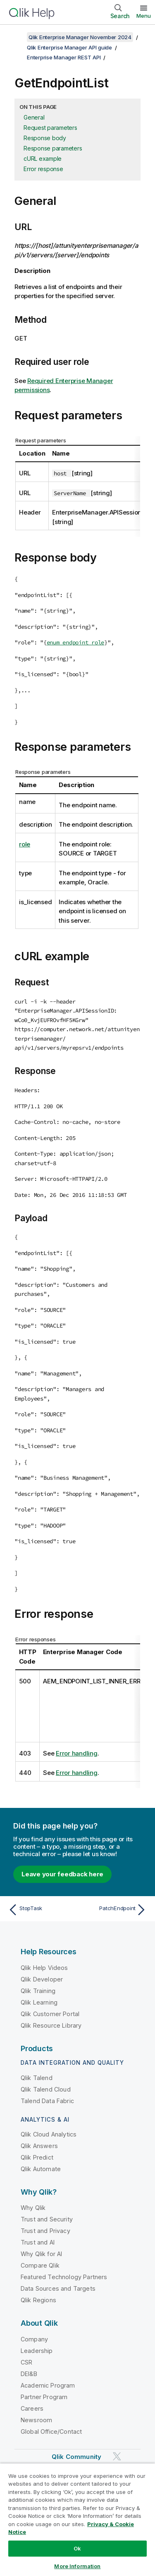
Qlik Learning (39, 2002)
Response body (45, 137)
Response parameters (53, 148)
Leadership (37, 2350)
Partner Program (44, 2396)
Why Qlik (33, 2207)
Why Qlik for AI (41, 2253)
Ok (77, 2548)
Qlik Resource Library (51, 2025)
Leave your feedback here (62, 1874)
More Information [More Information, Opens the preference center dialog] (77, 2566)
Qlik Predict (37, 2157)
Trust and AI (38, 2242)
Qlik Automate (41, 2168)
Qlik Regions (38, 2299)
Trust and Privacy (45, 2230)
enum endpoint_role (76, 642)
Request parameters (50, 127)
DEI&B (29, 2373)
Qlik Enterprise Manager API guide (69, 47)
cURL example (43, 158)
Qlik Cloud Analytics (48, 2134)
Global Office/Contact (51, 2431)
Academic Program (48, 2385)
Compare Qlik (40, 2265)
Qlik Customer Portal (50, 2013)
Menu (143, 15)
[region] (77, 2519)
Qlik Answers (39, 2145)
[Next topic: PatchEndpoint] (114, 1909)
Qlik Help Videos (44, 1967)
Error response (43, 168)
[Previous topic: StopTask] (41, 1909)
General (34, 117)
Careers (32, 2408)
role (24, 844)
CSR (26, 2362)
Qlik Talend (36, 2077)
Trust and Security (47, 2219)
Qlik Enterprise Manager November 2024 (80, 37)
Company (34, 2339)
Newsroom (36, 2419)
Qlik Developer (42, 1979)
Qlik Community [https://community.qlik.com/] (76, 2457)
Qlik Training (38, 1990)
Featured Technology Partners (64, 2276)
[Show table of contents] (16, 37)
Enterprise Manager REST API (63, 57)
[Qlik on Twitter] (117, 2456)
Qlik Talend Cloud (46, 2089)
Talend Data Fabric (47, 2100)
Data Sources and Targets (58, 2288)
